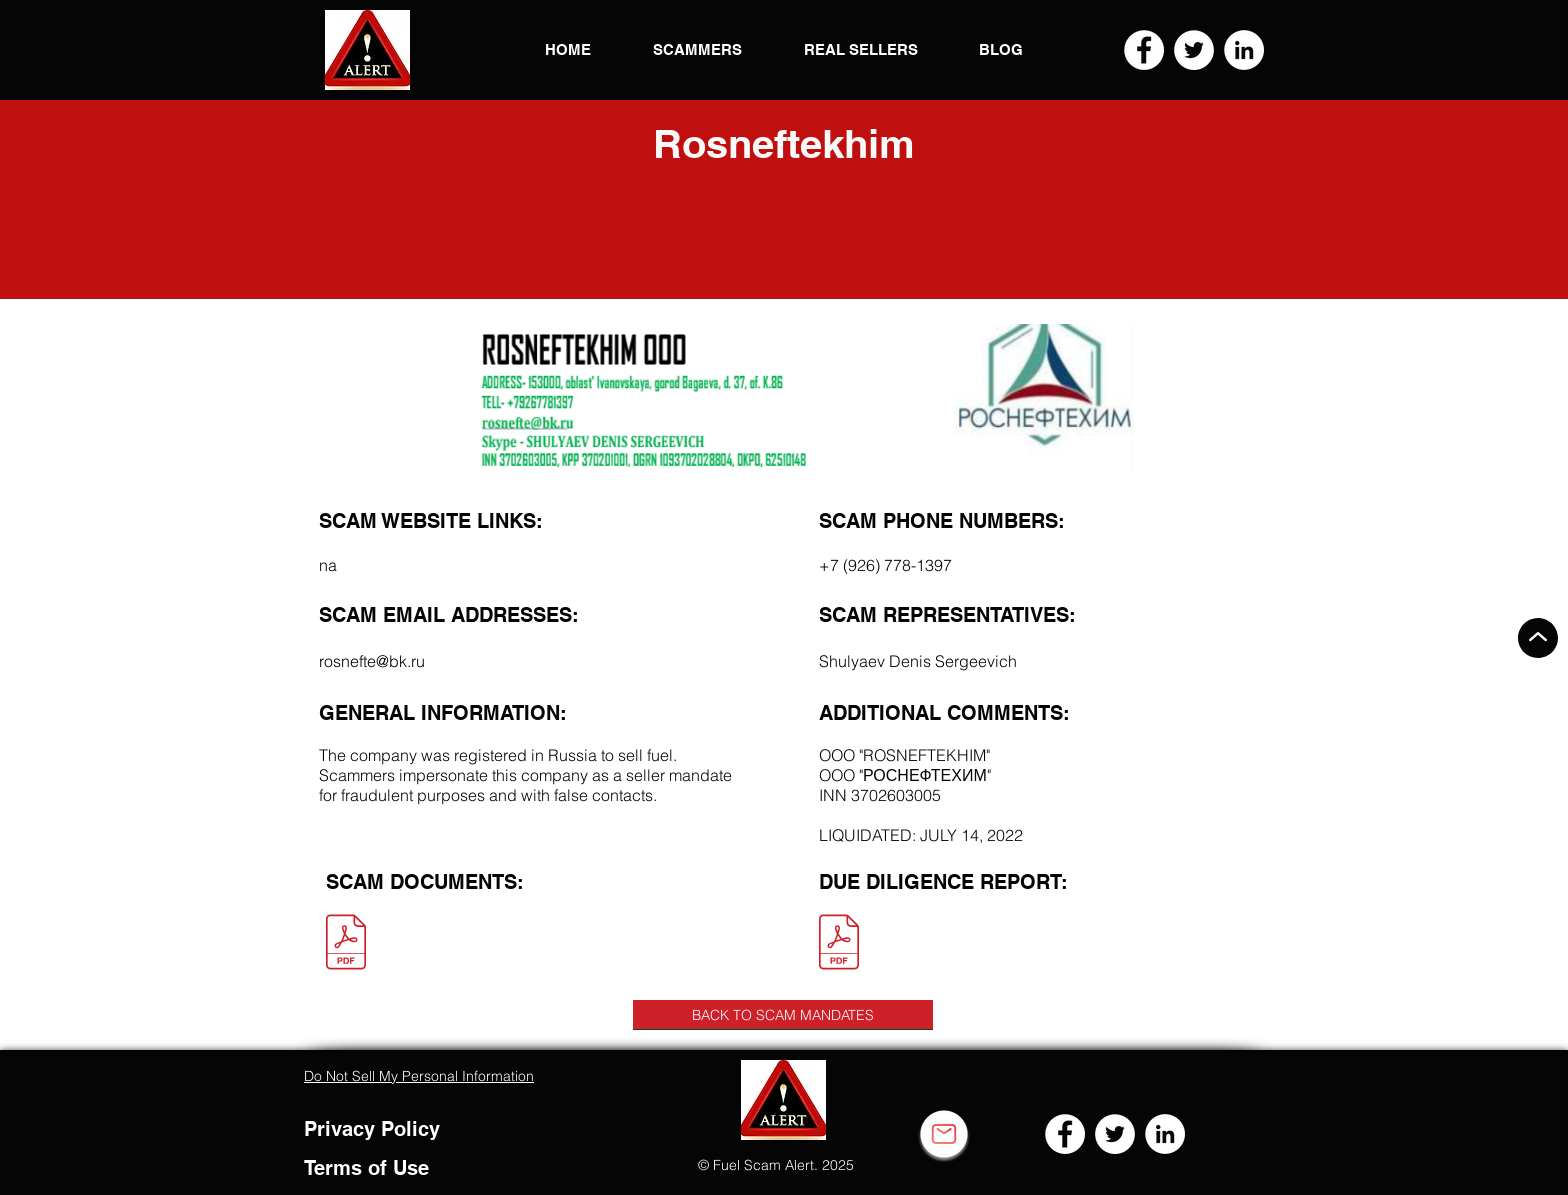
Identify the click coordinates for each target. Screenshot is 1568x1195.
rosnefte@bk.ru (372, 661)
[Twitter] (1194, 50)
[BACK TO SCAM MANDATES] (783, 1015)
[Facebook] (1144, 50)
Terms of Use (366, 1168)
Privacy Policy (372, 1129)
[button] (367, 50)
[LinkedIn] (1244, 50)
